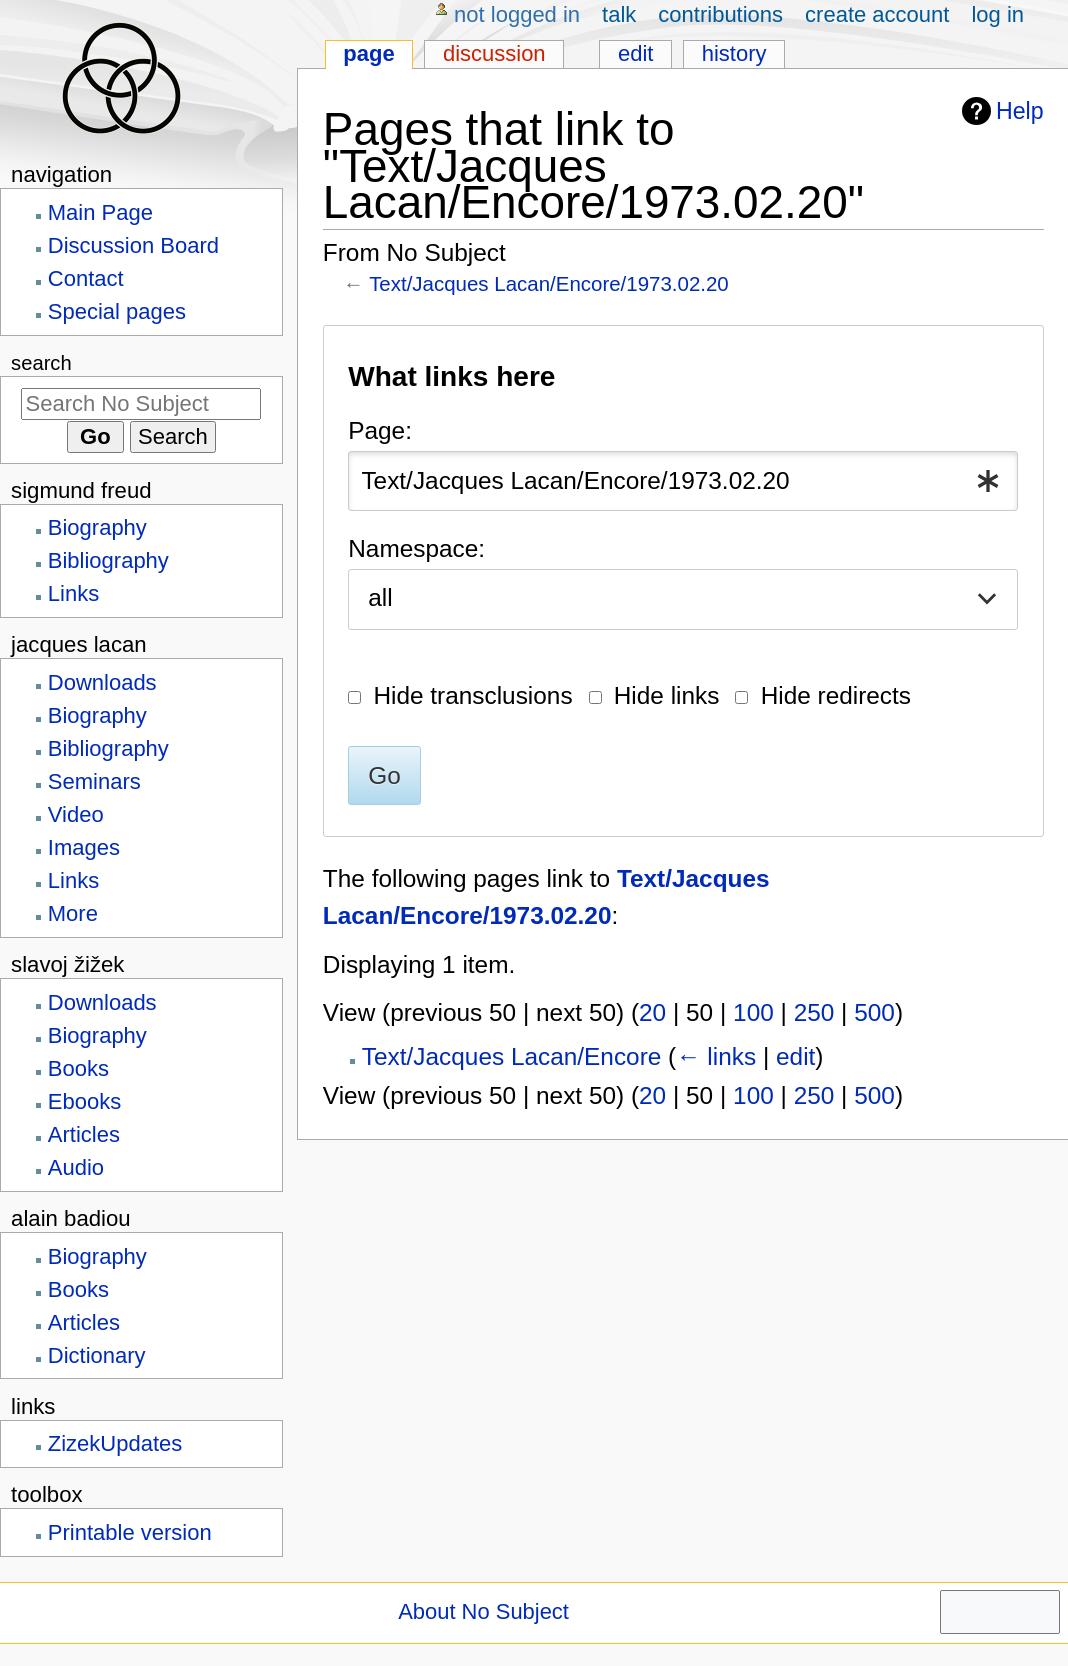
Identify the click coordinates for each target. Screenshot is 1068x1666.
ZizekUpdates (115, 1443)
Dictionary (97, 1355)
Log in (997, 14)
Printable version (130, 1532)
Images (84, 847)
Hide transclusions (472, 695)
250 (814, 1012)
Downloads (102, 682)
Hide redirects (836, 695)
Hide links (667, 695)
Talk (619, 14)
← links (716, 1056)
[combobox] (683, 480)
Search (41, 363)
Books (78, 1068)
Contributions (720, 14)
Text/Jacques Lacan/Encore (511, 1056)
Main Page (100, 212)
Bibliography (108, 560)
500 (874, 1012)
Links (73, 593)
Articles (84, 1134)
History (734, 53)
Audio (76, 1167)
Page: (380, 430)
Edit (635, 53)
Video (76, 814)
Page (368, 53)
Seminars (94, 781)
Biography (97, 527)
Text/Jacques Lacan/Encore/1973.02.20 (549, 283)
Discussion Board (133, 245)
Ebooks (84, 1101)
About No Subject (483, 1611)
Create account (877, 14)
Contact (86, 278)
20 (652, 1012)
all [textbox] (380, 597)
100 (753, 1012)
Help (1000, 111)
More (73, 913)
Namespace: (416, 548)
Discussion (494, 53)
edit (795, 1056)
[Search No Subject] (141, 404)
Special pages (117, 311)
